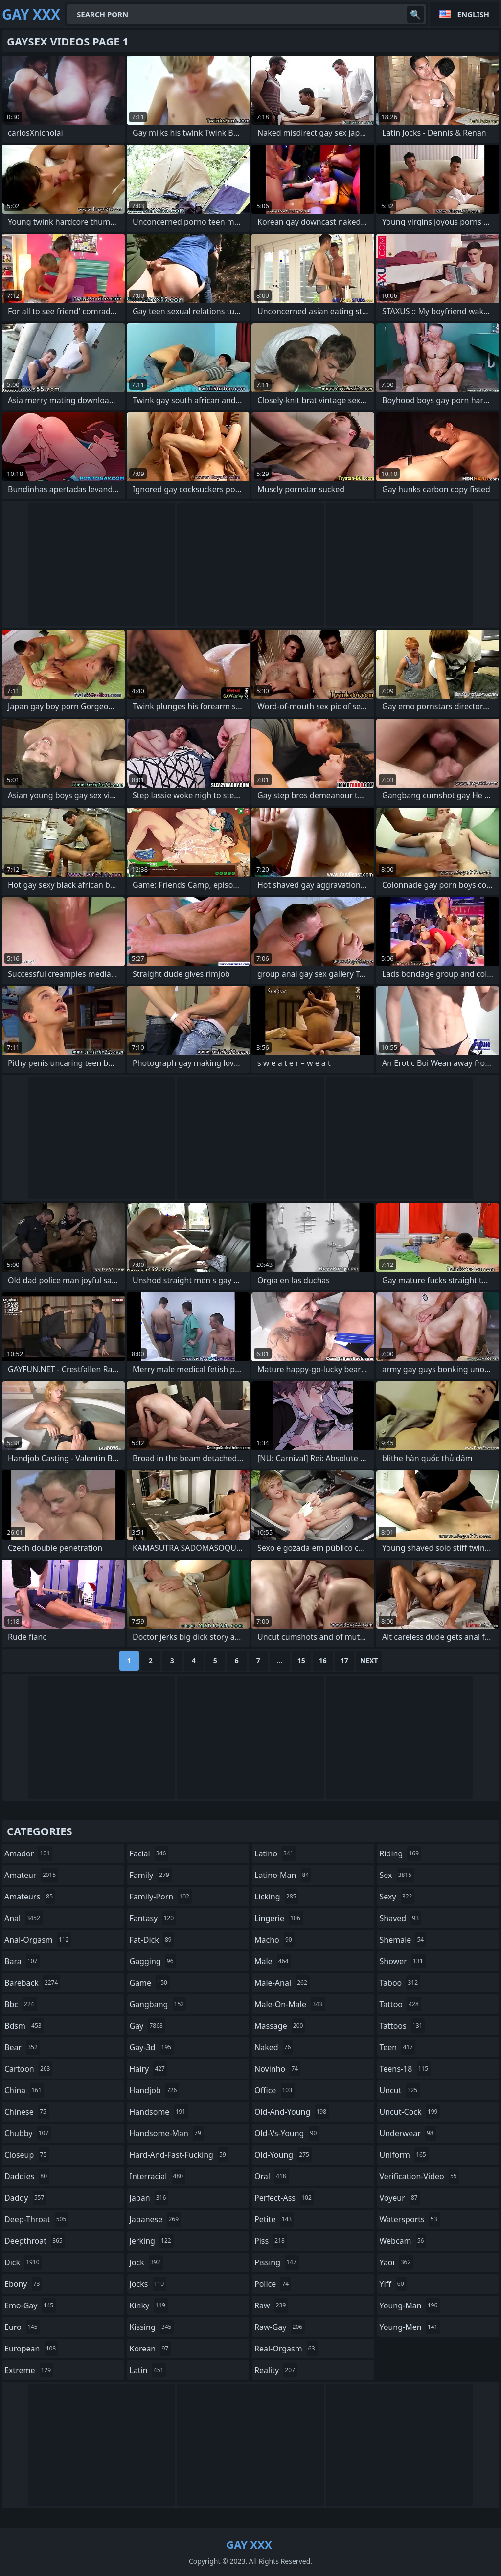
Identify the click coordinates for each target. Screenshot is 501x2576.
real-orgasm (286, 2348)
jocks (148, 2284)
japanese (156, 2219)
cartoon (28, 2068)
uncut (400, 2090)
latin (148, 2370)
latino (275, 1853)
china (24, 2090)
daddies (26, 2176)
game (150, 1982)
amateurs (29, 1896)
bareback (32, 1982)
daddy (25, 2198)
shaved (401, 1918)
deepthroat (34, 2241)
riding (401, 1853)
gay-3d (152, 2047)
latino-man (282, 1875)
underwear (408, 2133)
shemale (403, 1939)
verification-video (419, 2176)
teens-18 (405, 2068)
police (272, 2284)
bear (22, 2047)
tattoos (402, 2025)
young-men (410, 2327)
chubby (27, 2133)
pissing (276, 2262)
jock (146, 2262)
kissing (152, 2327)
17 (344, 1660)
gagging (153, 1961)
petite (274, 2219)
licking (276, 1896)
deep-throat (36, 2219)
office (274, 2090)
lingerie (278, 1918)
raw (271, 2305)
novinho (277, 2068)
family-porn (161, 1896)
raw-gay (279, 2327)
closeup (26, 2154)
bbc (20, 2004)
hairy (148, 2068)
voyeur (400, 2198)
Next (369, 1660)
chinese (26, 2111)
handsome (159, 2111)
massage (279, 2025)
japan (149, 2198)
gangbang (158, 2004)
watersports (410, 2219)
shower (403, 1961)
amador (28, 1853)
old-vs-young (286, 2133)
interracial (158, 2176)
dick (23, 2262)
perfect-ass (284, 2198)
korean (150, 2348)
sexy (397, 1896)
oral (271, 2176)
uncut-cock (410, 2111)
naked (273, 2047)
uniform (404, 2154)
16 (323, 1660)
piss (270, 2241)
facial (149, 1853)
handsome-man (167, 2133)
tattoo (400, 2004)
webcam (403, 2241)
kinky (149, 2305)
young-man (410, 2305)
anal (23, 1918)
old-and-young (291, 2111)
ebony (23, 2284)
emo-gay (30, 2305)
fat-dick (152, 1939)
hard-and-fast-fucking (179, 2154)
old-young (283, 2154)
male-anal (282, 1982)
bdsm (24, 2025)
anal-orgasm (37, 1939)
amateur (31, 1875)
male (272, 1961)
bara (22, 1961)
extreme (28, 2370)
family (151, 1875)
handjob (155, 2090)
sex (397, 1875)
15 (301, 1660)
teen (397, 2047)
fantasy (153, 1918)
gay (147, 2025)
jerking (152, 2241)
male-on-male (289, 2004)
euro (22, 2327)
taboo (400, 1982)
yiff (393, 2284)
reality (275, 2370)
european (31, 2348)
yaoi (396, 2262)
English (473, 14)
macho (274, 1939)
